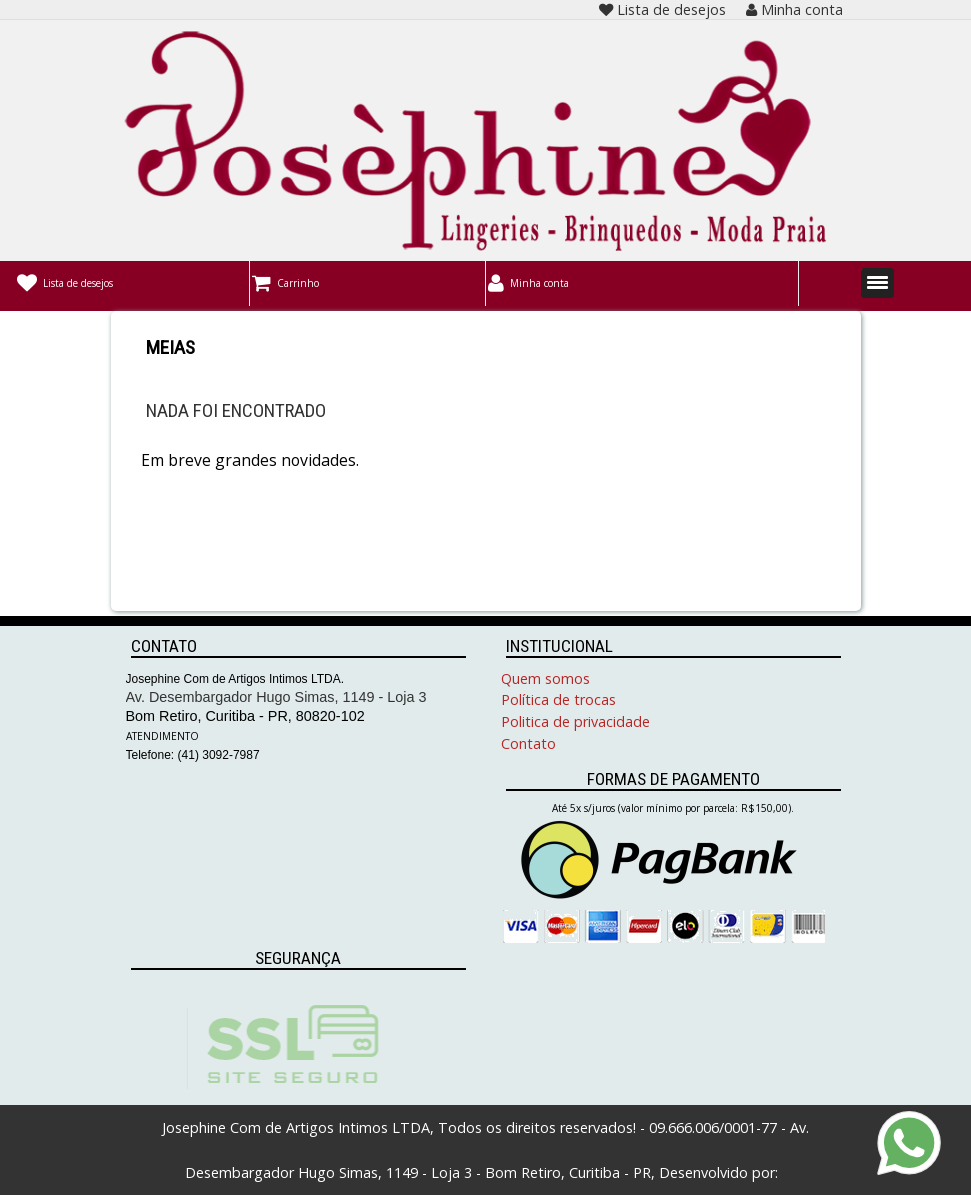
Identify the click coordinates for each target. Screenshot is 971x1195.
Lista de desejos (662, 9)
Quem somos (545, 678)
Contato (528, 743)
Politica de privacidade (575, 721)
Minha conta (794, 9)
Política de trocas (558, 699)
